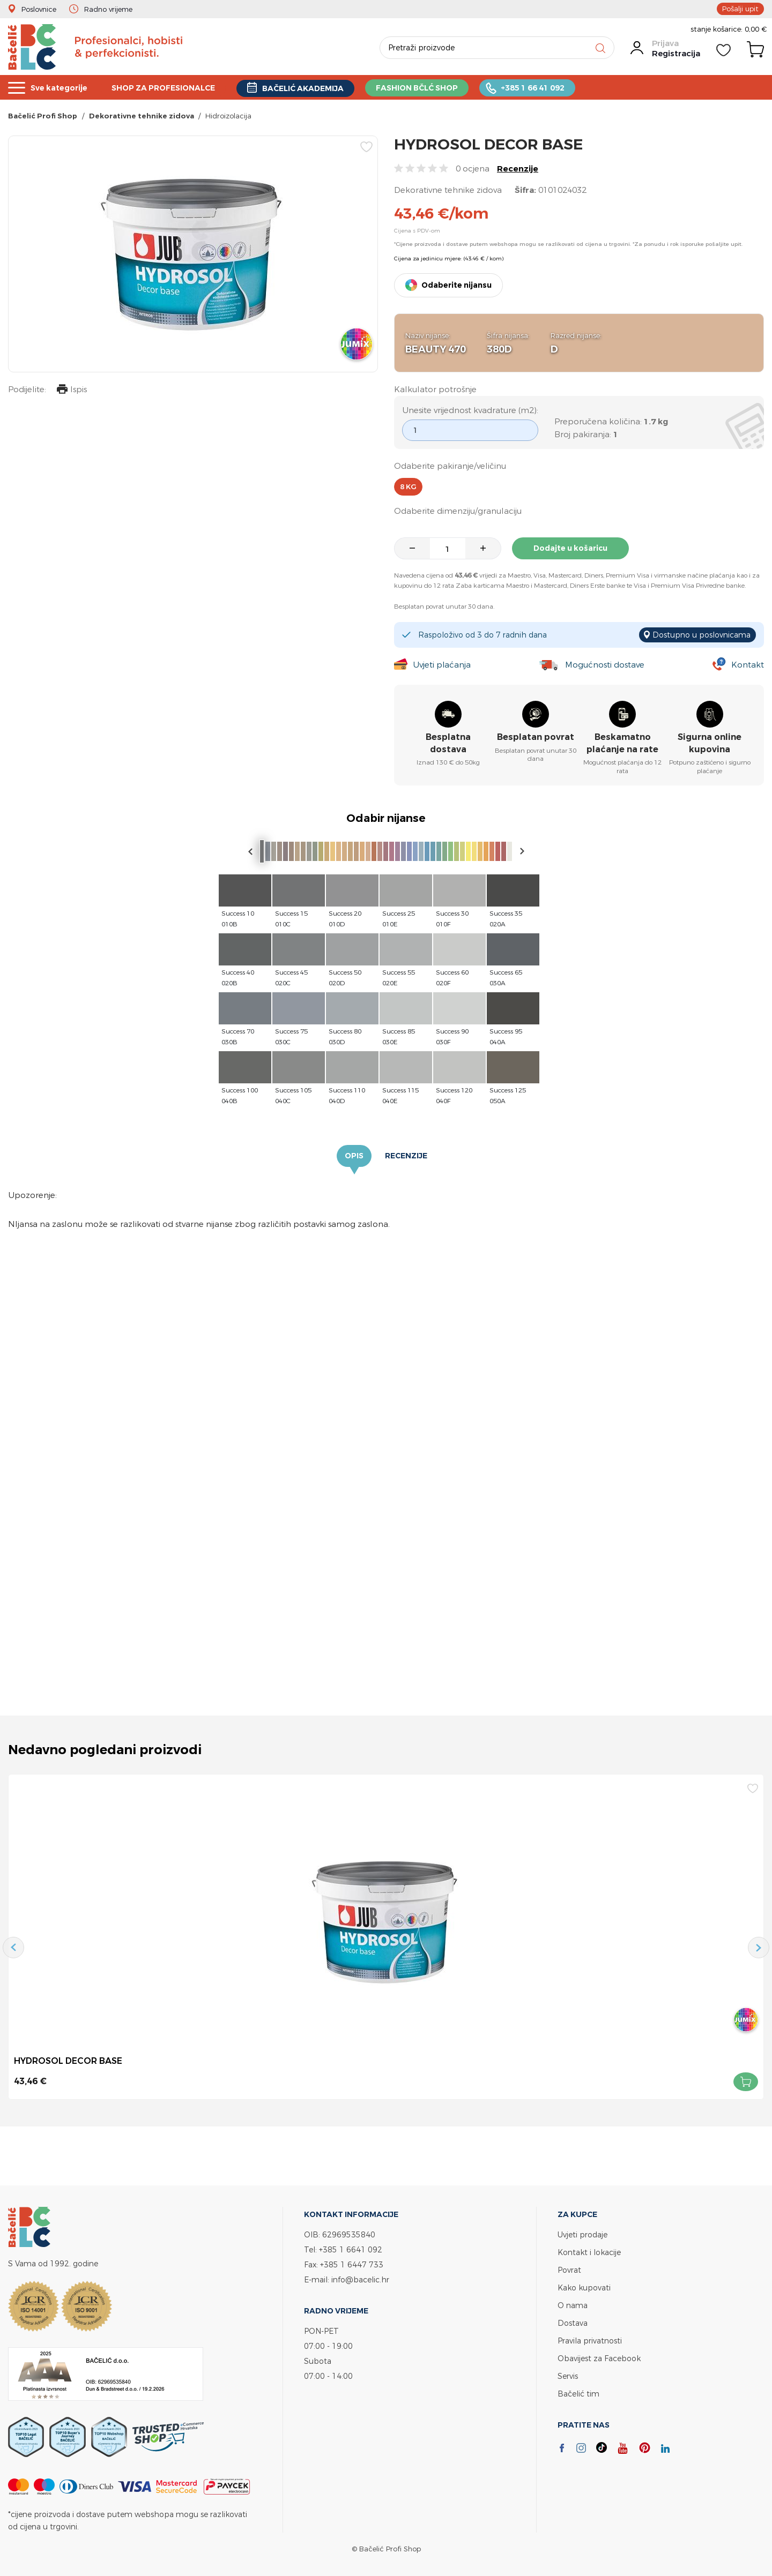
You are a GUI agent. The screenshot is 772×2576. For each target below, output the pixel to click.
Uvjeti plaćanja (442, 665)
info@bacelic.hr (360, 2279)
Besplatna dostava (448, 743)
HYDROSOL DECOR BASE (68, 2060)
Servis (568, 2375)
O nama (573, 2305)
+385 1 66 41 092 (557, 88)
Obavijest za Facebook (599, 2358)
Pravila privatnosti (590, 2340)
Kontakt (747, 665)
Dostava (573, 2322)
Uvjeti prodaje (582, 2234)
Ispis (72, 390)
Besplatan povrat (535, 737)
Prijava (665, 43)
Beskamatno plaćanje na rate (622, 743)
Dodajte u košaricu (570, 548)
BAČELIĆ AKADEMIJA (317, 88)
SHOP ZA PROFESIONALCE (171, 88)
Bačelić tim (578, 2393)
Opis (354, 1155)
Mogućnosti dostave (604, 665)
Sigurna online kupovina (709, 743)
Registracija (676, 53)
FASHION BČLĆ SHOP (437, 88)
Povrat (569, 2269)
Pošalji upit (740, 8)
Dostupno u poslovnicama (701, 634)
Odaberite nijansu (456, 285)
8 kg (408, 487)
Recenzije (517, 168)
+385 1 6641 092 (350, 2249)
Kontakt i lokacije (589, 2252)
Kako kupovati (584, 2287)
